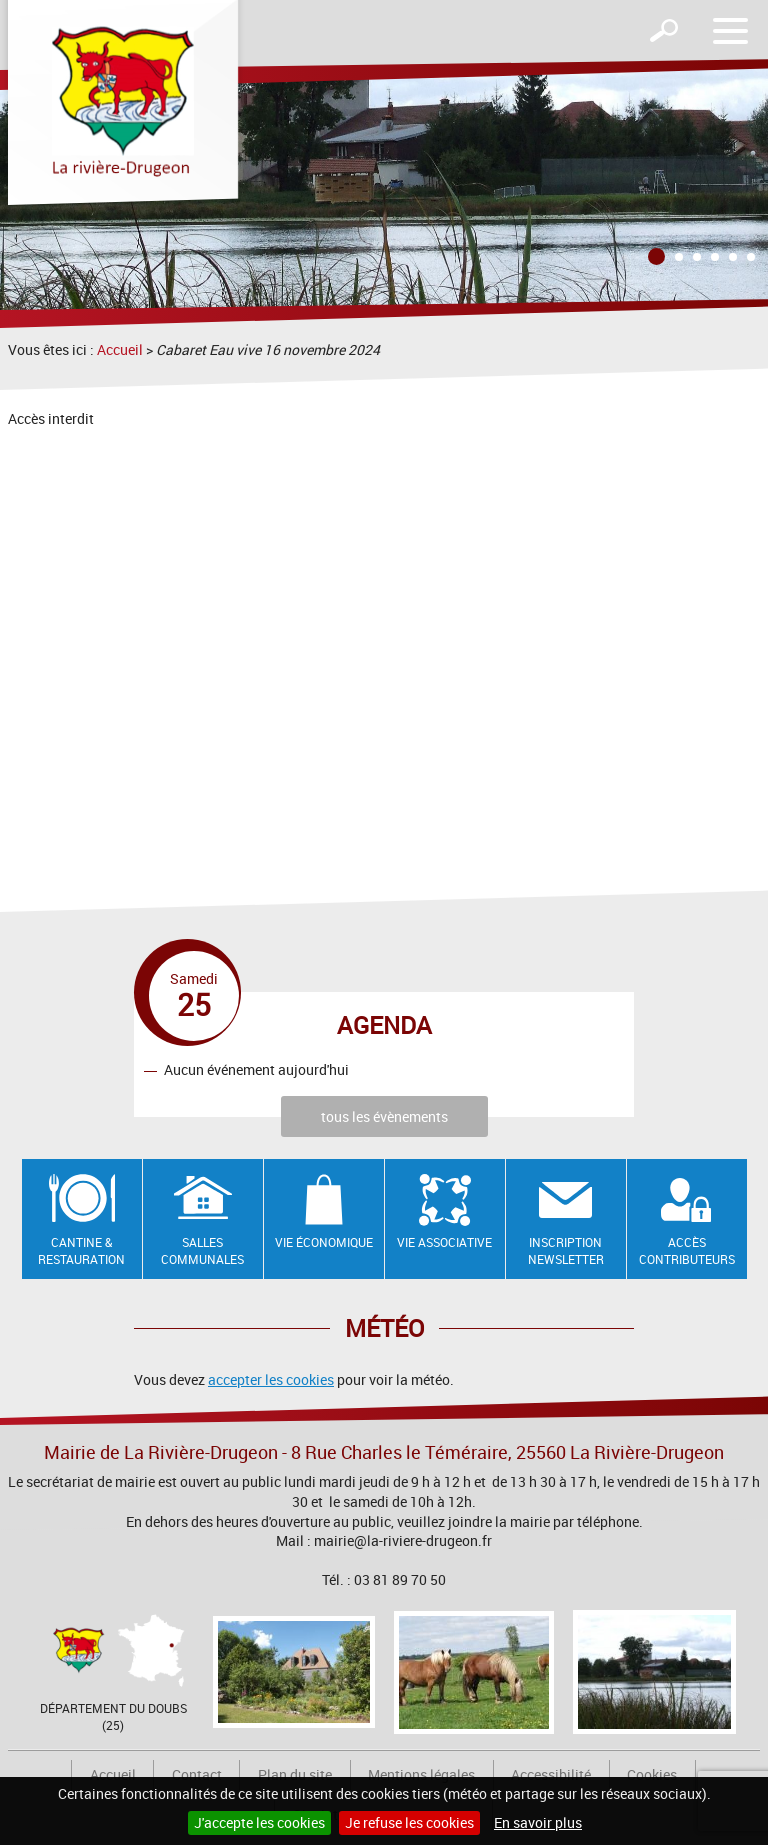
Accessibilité (551, 1774)
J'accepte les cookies (259, 1822)
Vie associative (444, 1242)
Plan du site (295, 1774)
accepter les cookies (271, 1379)
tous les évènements (384, 1116)
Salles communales (202, 1250)
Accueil (120, 349)
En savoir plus (538, 1822)
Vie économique (324, 1242)
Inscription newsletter (566, 1250)
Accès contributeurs (687, 1250)
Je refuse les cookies (409, 1822)
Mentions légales (421, 1774)
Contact (197, 1774)
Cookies (652, 1774)
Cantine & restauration (81, 1250)
